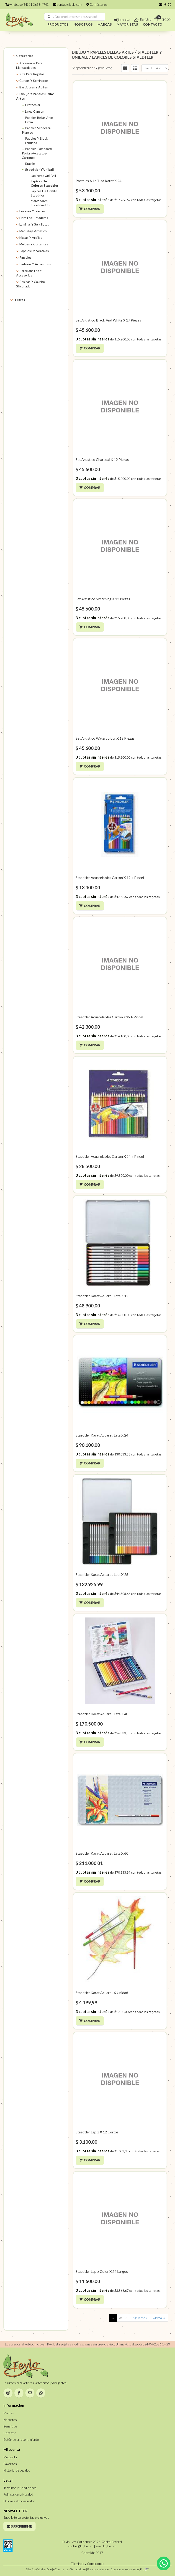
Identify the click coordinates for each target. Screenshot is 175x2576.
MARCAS (105, 24)
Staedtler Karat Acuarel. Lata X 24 (102, 1435)
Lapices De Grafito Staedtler (44, 193)
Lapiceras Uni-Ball (43, 176)
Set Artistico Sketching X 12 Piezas (103, 599)
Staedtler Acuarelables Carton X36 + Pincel (109, 1017)
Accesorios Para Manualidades (29, 65)
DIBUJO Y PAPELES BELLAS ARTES (103, 52)
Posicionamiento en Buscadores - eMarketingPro (115, 2569)
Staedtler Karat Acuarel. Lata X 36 (102, 1574)
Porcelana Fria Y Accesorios (29, 273)
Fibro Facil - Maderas (33, 218)
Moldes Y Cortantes (33, 244)
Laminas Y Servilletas (34, 224)
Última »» (159, 2318)
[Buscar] (49, 17)
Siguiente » (140, 2318)
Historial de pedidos (16, 2470)
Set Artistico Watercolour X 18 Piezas (105, 738)
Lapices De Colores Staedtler (44, 183)
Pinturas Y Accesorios (35, 264)
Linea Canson (34, 111)
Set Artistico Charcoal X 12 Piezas (102, 459)
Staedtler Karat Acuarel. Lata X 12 (102, 1295)
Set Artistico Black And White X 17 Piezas (108, 320)
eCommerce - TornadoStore (69, 2569)
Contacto (9, 2433)
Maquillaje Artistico (33, 231)
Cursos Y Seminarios (34, 80)
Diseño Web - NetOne (39, 2569)
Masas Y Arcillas (30, 237)
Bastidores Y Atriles (33, 87)
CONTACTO (152, 24)
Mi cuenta (10, 2457)
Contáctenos (97, 4)
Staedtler (28, 318)
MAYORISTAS (127, 24)
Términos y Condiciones (19, 2488)
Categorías (24, 56)
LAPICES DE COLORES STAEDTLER (122, 57)
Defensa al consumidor (19, 2501)
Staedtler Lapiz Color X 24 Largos (102, 2271)
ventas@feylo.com (67, 4)
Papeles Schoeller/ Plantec (36, 130)
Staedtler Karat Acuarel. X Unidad (102, 1992)
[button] (160, 4)
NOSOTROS (83, 24)
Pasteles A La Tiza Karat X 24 (98, 180)
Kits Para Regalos (31, 74)
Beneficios (10, 2426)
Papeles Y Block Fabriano (36, 140)
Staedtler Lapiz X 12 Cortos (97, 2132)
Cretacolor (32, 105)
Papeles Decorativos (34, 251)
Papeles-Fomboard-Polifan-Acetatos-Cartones (37, 153)
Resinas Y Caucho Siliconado (30, 284)
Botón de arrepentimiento (21, 2439)
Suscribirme (19, 2526)
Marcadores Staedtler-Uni (40, 203)
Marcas (20, 310)
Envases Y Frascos (32, 211)
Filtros (17, 299)
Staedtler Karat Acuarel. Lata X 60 (102, 1853)
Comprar (92, 209)
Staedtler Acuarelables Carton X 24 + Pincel (110, 1156)
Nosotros (10, 2420)
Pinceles (25, 257)
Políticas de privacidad (18, 2494)
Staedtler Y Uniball (39, 169)
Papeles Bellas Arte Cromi (39, 120)
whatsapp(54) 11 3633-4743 (27, 4)
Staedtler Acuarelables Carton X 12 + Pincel (110, 877)
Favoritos (10, 2464)
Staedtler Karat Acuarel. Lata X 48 (102, 1714)
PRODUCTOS (58, 24)
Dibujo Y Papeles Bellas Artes (35, 96)
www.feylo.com (106, 2546)
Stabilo (30, 163)
